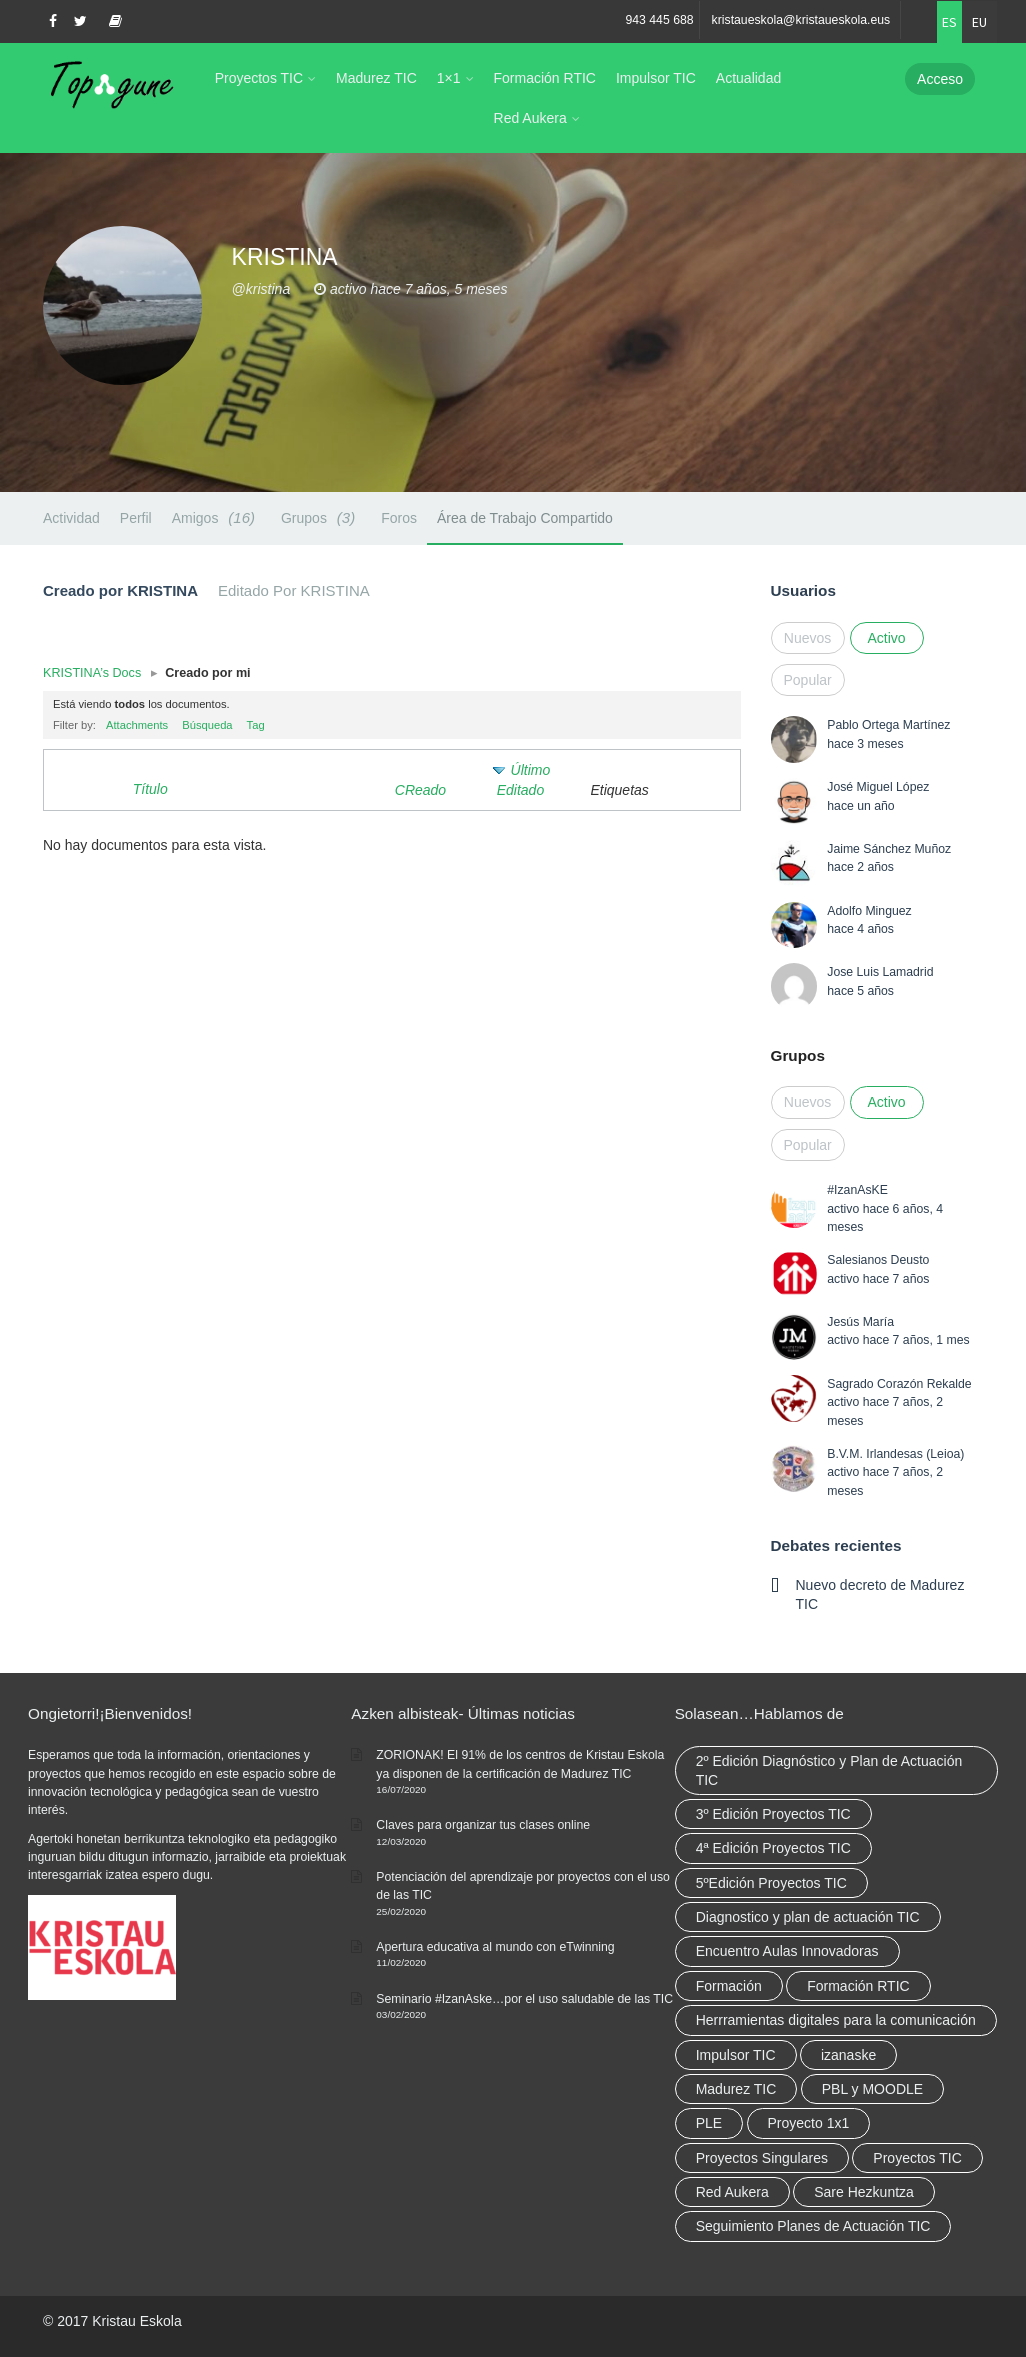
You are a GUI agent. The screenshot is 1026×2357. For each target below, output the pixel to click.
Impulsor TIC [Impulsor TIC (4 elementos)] (736, 2055)
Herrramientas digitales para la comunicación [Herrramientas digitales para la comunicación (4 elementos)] (836, 2020)
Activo (886, 638)
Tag (256, 725)
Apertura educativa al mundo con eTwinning (495, 1947)
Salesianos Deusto (878, 1260)
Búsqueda (207, 725)
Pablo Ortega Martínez (888, 725)
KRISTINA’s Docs (92, 673)
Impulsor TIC (656, 78)
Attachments (137, 725)
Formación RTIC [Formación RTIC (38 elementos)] (858, 1986)
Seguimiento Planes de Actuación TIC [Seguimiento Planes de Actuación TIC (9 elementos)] (813, 2226)
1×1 (449, 78)
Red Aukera (530, 118)
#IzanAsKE (857, 1190)
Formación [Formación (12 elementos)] (729, 1986)
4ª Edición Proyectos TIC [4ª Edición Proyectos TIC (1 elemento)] (773, 1848)
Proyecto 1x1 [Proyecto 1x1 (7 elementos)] (809, 2123)
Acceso (940, 79)
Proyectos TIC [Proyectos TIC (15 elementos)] (917, 2158)
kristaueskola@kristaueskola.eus (801, 20)
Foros (399, 518)
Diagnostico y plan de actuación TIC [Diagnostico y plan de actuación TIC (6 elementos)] (808, 1917)
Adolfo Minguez (869, 911)
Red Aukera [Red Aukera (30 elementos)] (732, 2192)
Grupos (321, 517)
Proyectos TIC (259, 78)
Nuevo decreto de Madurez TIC (880, 1594)
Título (150, 789)
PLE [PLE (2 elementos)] (709, 2123)
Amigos (216, 517)
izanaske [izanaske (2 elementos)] (848, 2055)
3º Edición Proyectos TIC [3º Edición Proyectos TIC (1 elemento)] (773, 1814)
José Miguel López (878, 787)
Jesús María (860, 1322)
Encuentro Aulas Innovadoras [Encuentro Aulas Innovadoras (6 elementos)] (787, 1951)
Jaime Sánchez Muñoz (889, 849)
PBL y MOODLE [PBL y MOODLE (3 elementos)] (872, 2089)
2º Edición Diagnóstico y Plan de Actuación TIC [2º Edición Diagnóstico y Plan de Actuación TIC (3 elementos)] (829, 1770)
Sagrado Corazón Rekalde (899, 1384)
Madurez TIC (376, 78)
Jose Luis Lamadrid (880, 972)
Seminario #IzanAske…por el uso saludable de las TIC (524, 1999)
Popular (808, 680)
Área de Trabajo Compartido (525, 518)
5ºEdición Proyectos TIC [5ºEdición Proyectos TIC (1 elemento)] (771, 1883)
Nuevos (807, 638)
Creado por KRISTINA (120, 590)
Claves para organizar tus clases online (483, 1825)
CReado (420, 790)
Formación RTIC (545, 78)
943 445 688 (659, 20)
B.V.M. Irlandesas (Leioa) (895, 1454)
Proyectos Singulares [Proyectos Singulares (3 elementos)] (762, 2158)
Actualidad (748, 78)
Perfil (136, 518)
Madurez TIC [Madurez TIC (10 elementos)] (736, 2089)
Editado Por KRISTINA (294, 590)
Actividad (71, 518)
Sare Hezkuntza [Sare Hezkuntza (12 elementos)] (864, 2192)
